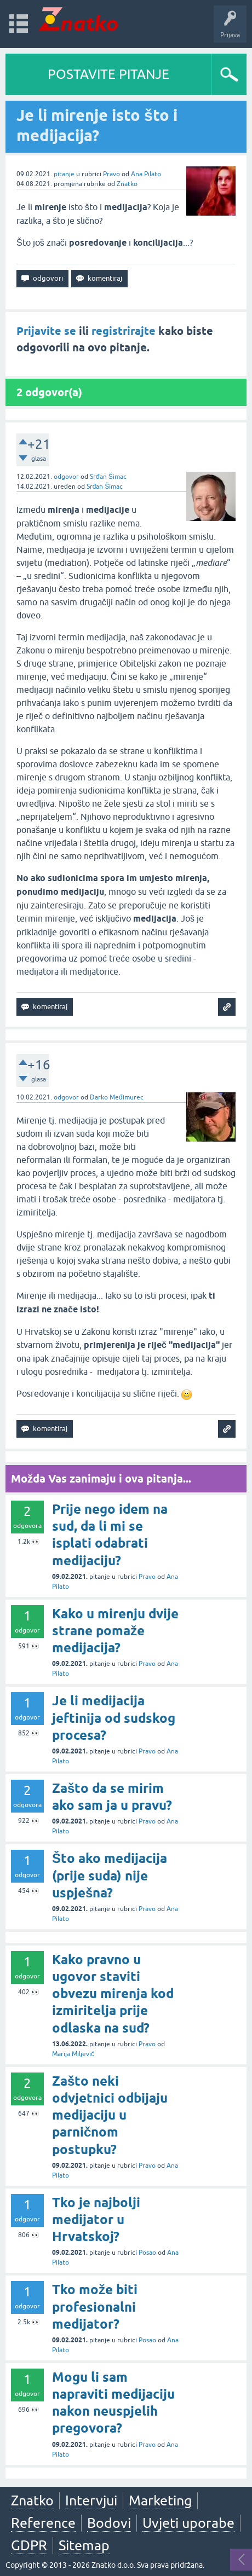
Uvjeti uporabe (188, 2523)
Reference (43, 2523)
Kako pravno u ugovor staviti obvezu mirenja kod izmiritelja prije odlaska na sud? (113, 1994)
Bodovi (109, 2523)
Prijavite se (46, 331)
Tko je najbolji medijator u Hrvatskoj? (96, 2219)
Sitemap (84, 2545)
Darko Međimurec (117, 1097)
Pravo (111, 174)
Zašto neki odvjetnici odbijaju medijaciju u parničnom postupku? (110, 2115)
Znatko (127, 184)
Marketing (160, 2500)
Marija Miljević (73, 2054)
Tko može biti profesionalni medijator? (95, 2306)
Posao (147, 2252)
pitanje (64, 174)
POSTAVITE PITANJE (108, 74)
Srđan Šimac (108, 477)
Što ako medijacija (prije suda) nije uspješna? (109, 1875)
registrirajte (123, 331)
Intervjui (91, 2500)
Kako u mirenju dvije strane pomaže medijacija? (115, 1630)
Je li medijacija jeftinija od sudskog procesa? (113, 1718)
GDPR (29, 2545)
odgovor (66, 477)
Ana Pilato (146, 174)
